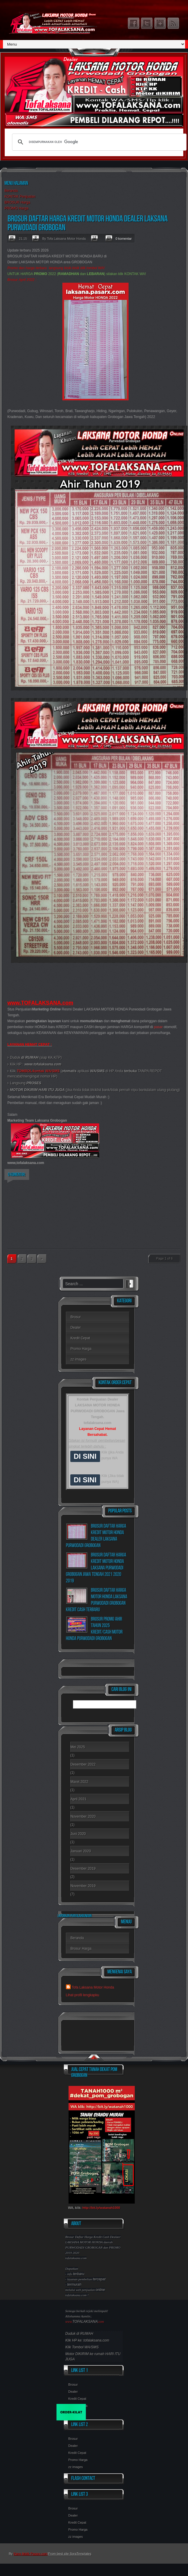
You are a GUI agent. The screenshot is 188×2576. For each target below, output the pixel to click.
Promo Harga (81, 1349)
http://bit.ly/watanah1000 (101, 2207)
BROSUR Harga (17, 202)
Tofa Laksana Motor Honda (93, 1987)
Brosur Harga (81, 1948)
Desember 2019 (83, 1868)
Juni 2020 (78, 1834)
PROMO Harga (16, 208)
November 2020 (83, 1816)
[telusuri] (98, 142)
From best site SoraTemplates (69, 2553)
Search (129, 1283)
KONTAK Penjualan (19, 196)
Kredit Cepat (80, 1338)
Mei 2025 (78, 1747)
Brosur (76, 1317)
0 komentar (124, 238)
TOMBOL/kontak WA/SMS (38, 1071)
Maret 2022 (80, 1782)
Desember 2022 (83, 1764)
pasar (158, 1027)
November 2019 (83, 1886)
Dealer (76, 1328)
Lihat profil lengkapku (82, 1995)
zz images (78, 1359)
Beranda (11, 191)
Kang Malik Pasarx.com (31, 2553)
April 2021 (78, 1799)
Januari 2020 (81, 1851)
